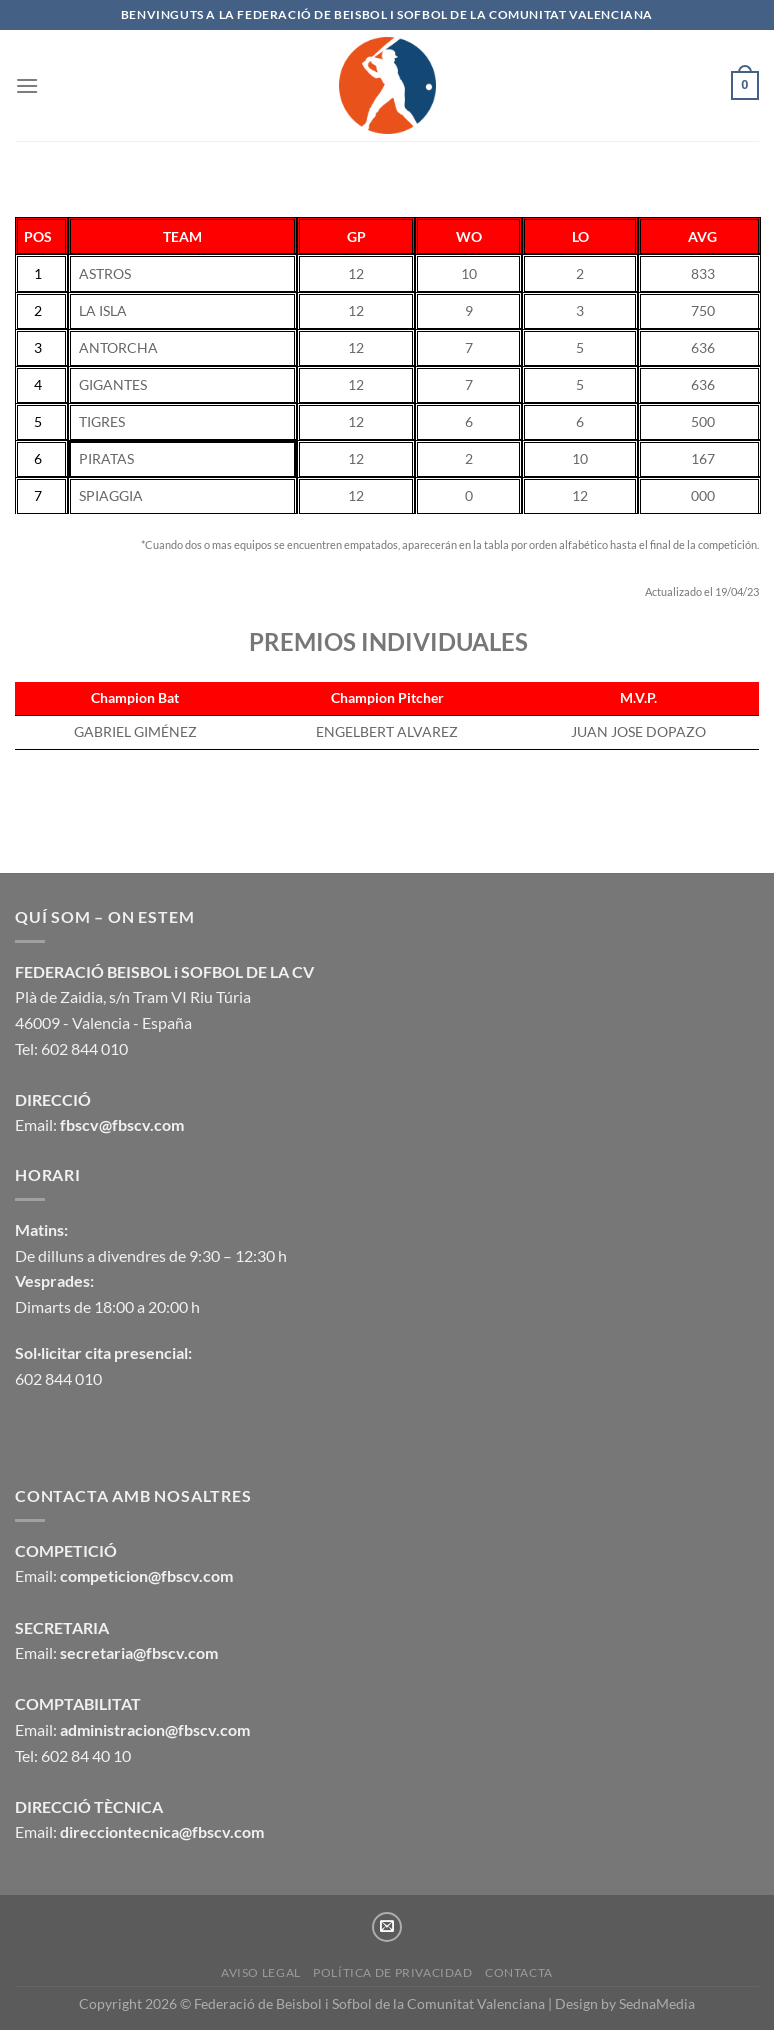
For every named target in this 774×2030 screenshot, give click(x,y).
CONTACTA (519, 1972)
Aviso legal (261, 1972)
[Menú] (27, 85)
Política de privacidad (392, 1972)
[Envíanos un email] (387, 1927)
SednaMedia (657, 2003)
